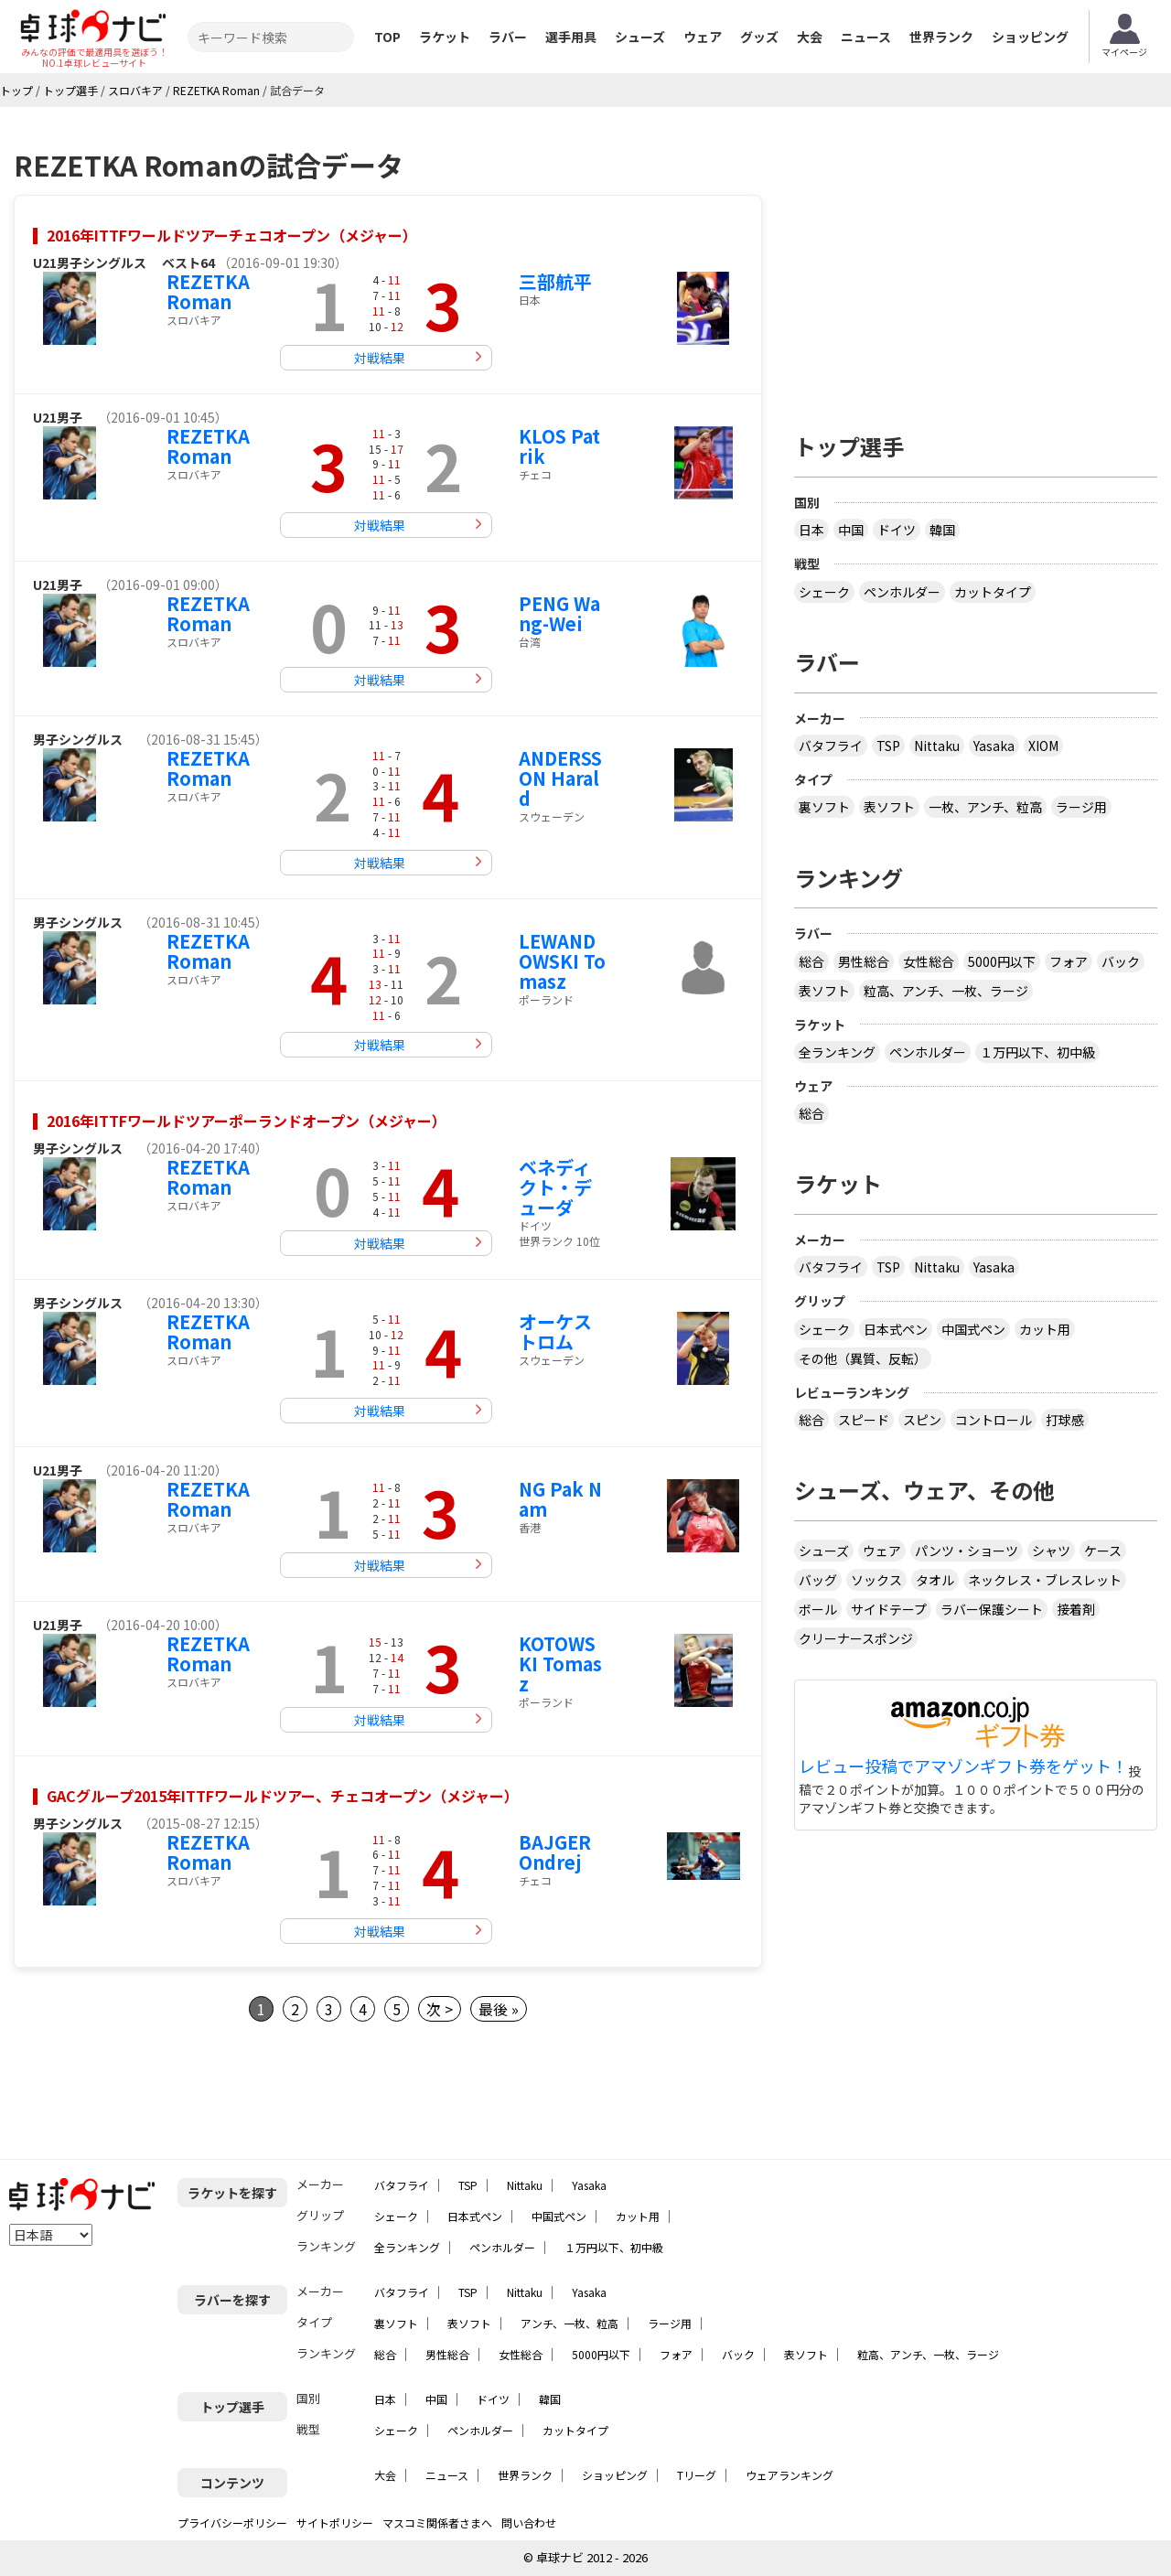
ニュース (866, 36)
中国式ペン (973, 1329)
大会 (809, 36)
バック (1120, 961)
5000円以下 (1002, 961)
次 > (439, 2009)
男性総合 (863, 961)
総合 (811, 961)
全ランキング (837, 1052)
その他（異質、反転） (863, 1358)
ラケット (444, 36)
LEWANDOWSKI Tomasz (562, 961)
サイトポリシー (334, 2522)
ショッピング (1030, 36)
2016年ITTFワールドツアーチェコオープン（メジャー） (232, 235)
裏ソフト (824, 807)
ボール (818, 1609)
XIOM (1043, 745)
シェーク (824, 592)
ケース (1103, 1550)
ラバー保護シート (991, 1609)
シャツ (1051, 1550)
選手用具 (570, 36)
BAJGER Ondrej (555, 1852)
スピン (922, 1420)
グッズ (759, 36)
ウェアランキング (789, 2475)
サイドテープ (889, 1609)
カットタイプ (992, 592)
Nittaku (937, 745)
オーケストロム (555, 1331)
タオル (935, 1580)
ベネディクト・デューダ (555, 1187)
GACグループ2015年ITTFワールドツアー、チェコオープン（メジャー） (283, 1796)
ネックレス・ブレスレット (1045, 1580)
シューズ (640, 36)
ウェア (702, 36)
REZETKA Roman (208, 291)
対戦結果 (379, 358)
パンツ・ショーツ (966, 1550)
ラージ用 (1081, 807)
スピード (863, 1420)
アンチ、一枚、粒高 (569, 2323)
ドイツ (896, 530)
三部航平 (555, 281)
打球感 (1065, 1420)
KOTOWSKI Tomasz (560, 1663)
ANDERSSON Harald (560, 778)
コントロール (993, 1420)
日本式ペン (896, 1329)
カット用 (1044, 1329)
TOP (387, 36)
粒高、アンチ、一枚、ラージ (946, 991)
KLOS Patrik (559, 446)
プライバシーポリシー (232, 2522)
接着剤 (1076, 1609)
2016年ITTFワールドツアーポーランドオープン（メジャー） (246, 1121)
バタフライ (831, 745)
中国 (851, 530)
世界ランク (941, 36)
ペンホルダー (902, 592)
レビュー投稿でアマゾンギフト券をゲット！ (963, 1766)
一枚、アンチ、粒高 (985, 807)
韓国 (942, 530)
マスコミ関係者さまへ (437, 2522)
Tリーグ (696, 2475)
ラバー (508, 36)
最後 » (498, 2009)
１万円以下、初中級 (1037, 1052)
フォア (1068, 961)
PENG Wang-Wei (559, 613)
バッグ (818, 1580)
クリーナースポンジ (856, 1638)
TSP (888, 745)
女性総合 (928, 961)
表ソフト (889, 807)
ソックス (876, 1580)
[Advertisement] (976, 262)
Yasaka (994, 745)
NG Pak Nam (560, 1499)
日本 (811, 530)
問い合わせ (528, 2522)
